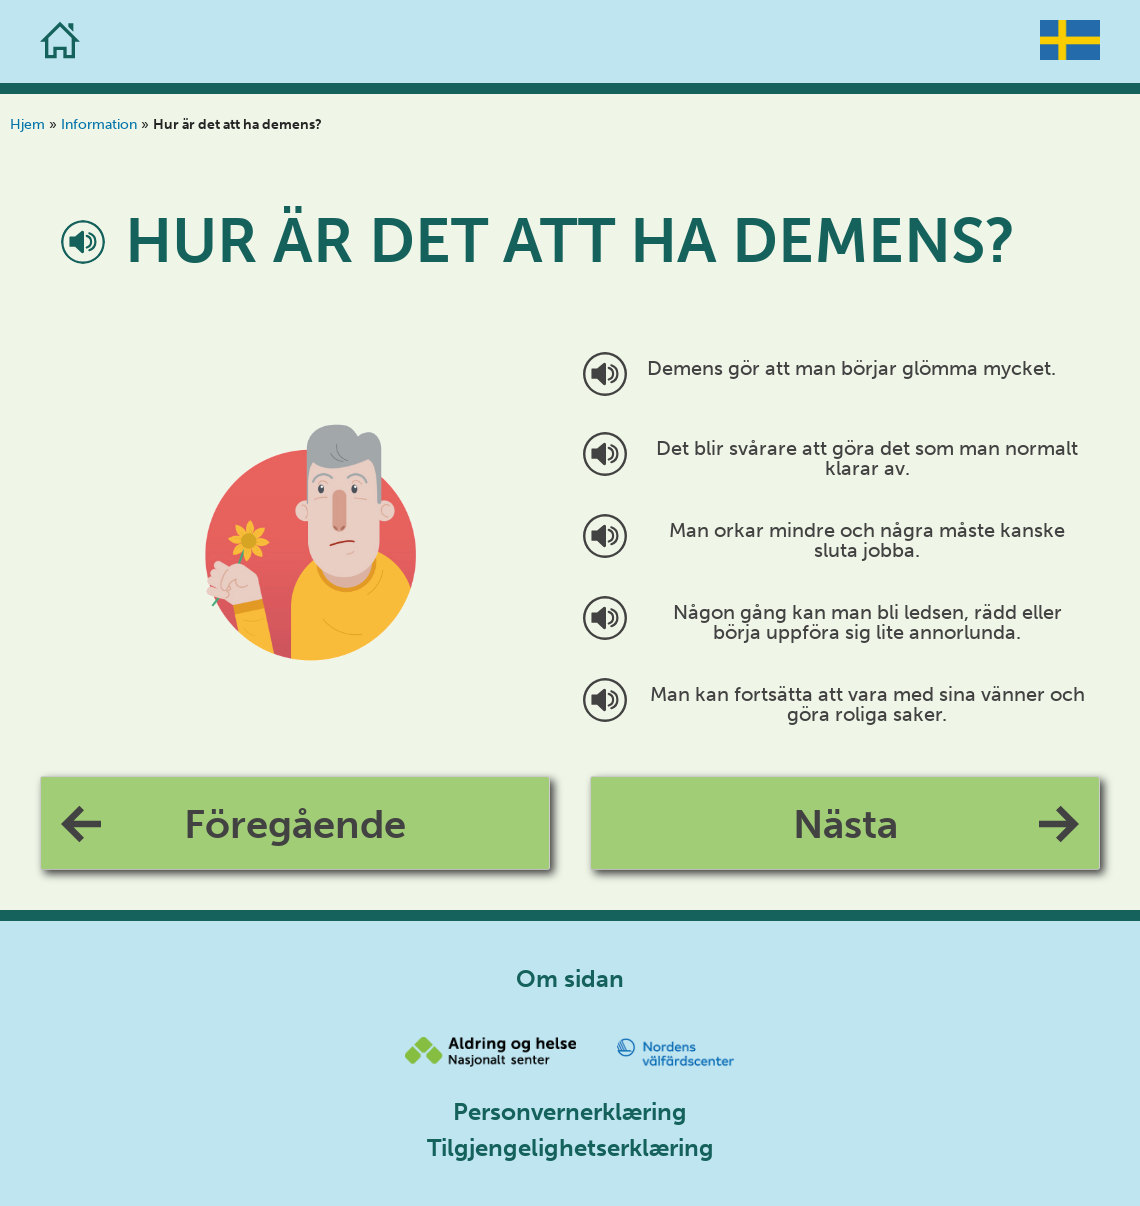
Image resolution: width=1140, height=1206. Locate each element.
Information (99, 124)
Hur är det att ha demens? (570, 241)
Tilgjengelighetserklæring (570, 1147)
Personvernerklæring (570, 1111)
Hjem (27, 124)
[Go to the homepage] (60, 41)
